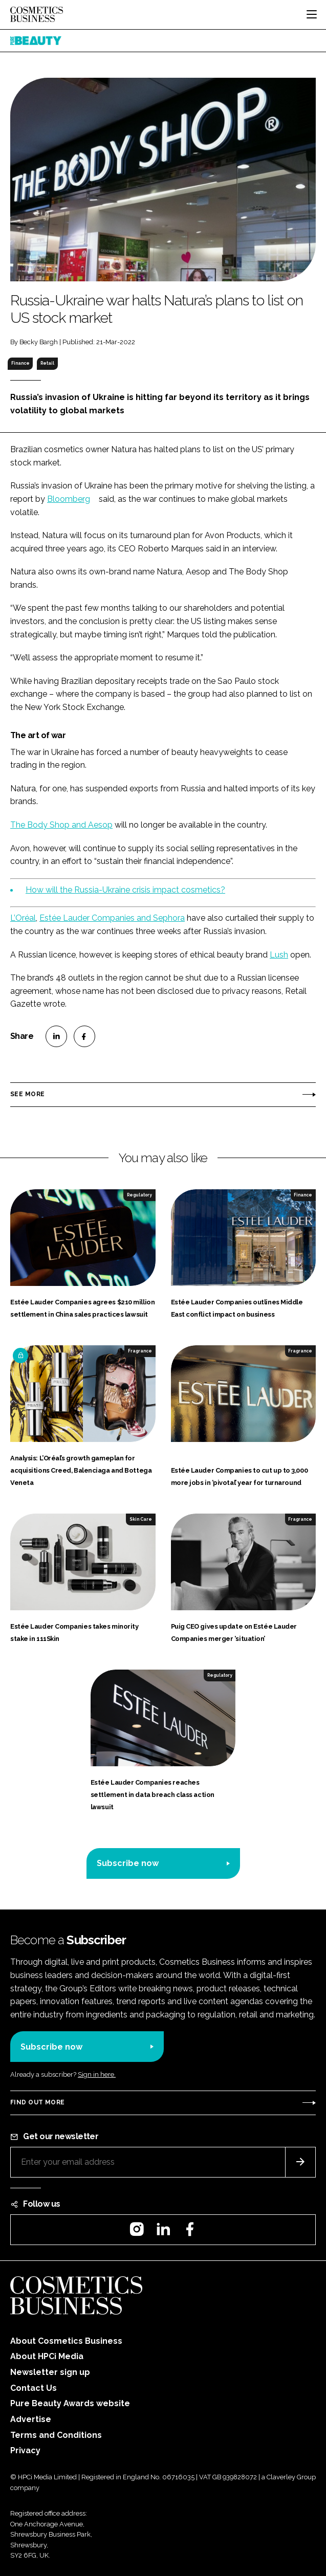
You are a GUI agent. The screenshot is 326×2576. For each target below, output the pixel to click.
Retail (47, 363)
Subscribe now (128, 1863)
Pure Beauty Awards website (70, 2403)
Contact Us (33, 2388)
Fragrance (140, 1350)
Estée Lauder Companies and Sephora (112, 918)
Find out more (37, 2102)
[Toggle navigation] (311, 14)
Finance (20, 363)
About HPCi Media (46, 2356)
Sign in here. (97, 2074)
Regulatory (139, 1194)
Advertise (30, 2419)
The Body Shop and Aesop (61, 825)
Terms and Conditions (56, 2435)
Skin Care (140, 1519)
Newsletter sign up (50, 2372)
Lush (279, 955)
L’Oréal (23, 918)
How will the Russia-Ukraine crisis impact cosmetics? (125, 890)
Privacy (25, 2450)
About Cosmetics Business (66, 2341)
